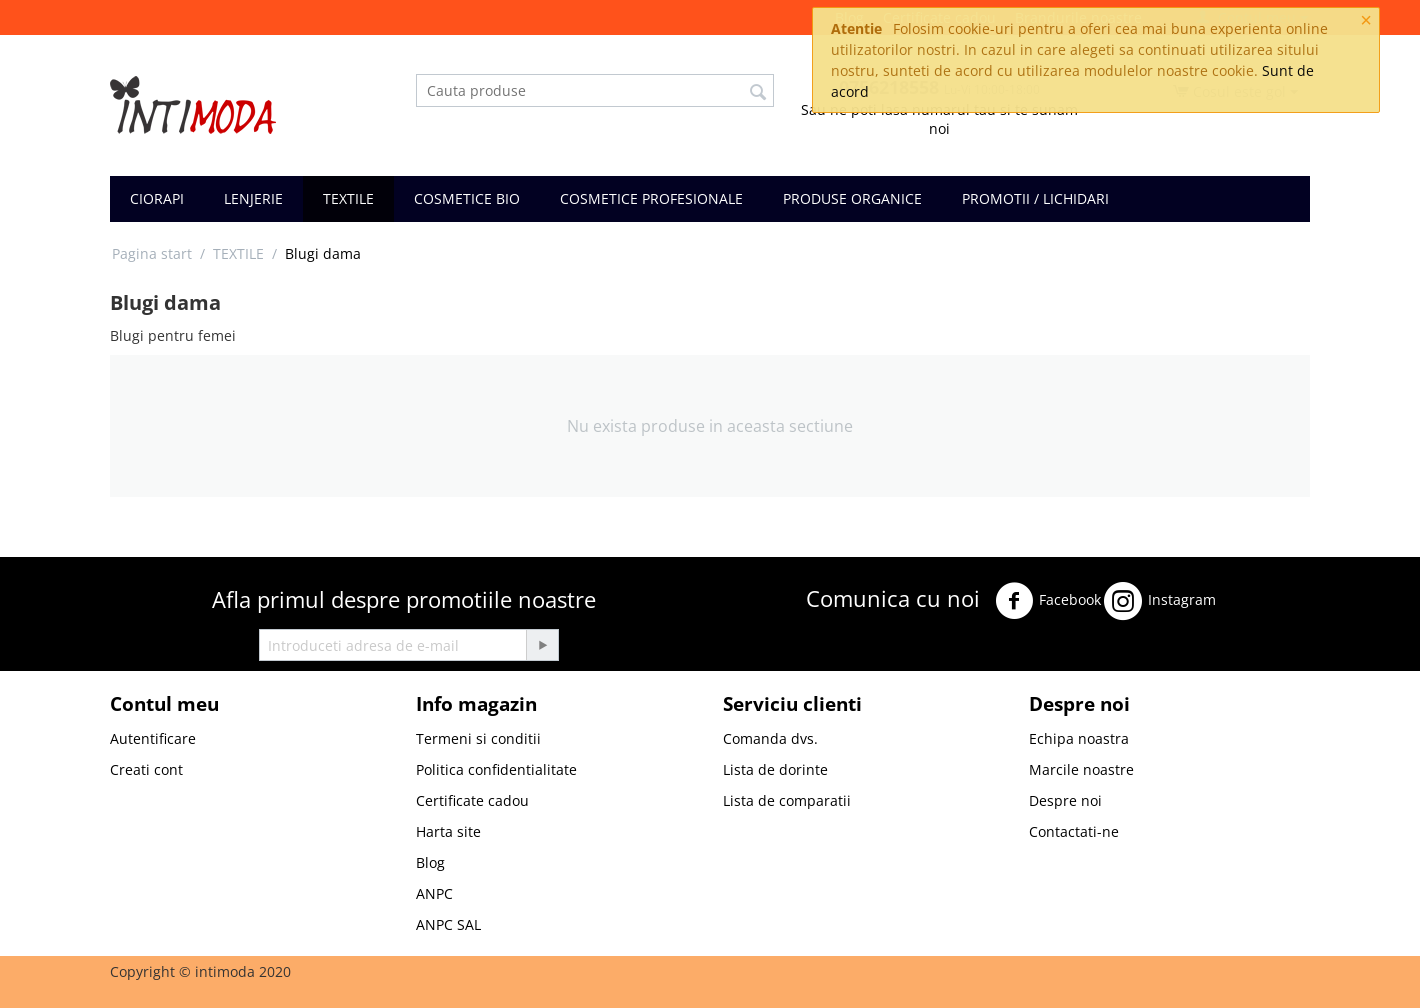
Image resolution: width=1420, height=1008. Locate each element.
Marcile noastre (1081, 769)
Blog (430, 862)
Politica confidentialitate (496, 769)
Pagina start (152, 253)
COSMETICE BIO (467, 198)
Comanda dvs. (770, 738)
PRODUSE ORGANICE (852, 198)
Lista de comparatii (787, 800)
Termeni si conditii (478, 738)
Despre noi (1065, 800)
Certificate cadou (472, 800)
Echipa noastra (1079, 738)
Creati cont (146, 769)
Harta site (448, 831)
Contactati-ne (1074, 831)
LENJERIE (253, 198)
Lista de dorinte (775, 769)
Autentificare (153, 738)
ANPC (434, 893)
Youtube (841, 652)
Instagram (1160, 601)
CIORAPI (157, 198)
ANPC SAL (448, 924)
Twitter (1249, 595)
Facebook (1048, 601)
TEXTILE (348, 198)
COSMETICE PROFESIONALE (651, 198)
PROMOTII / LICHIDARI (1035, 198)
